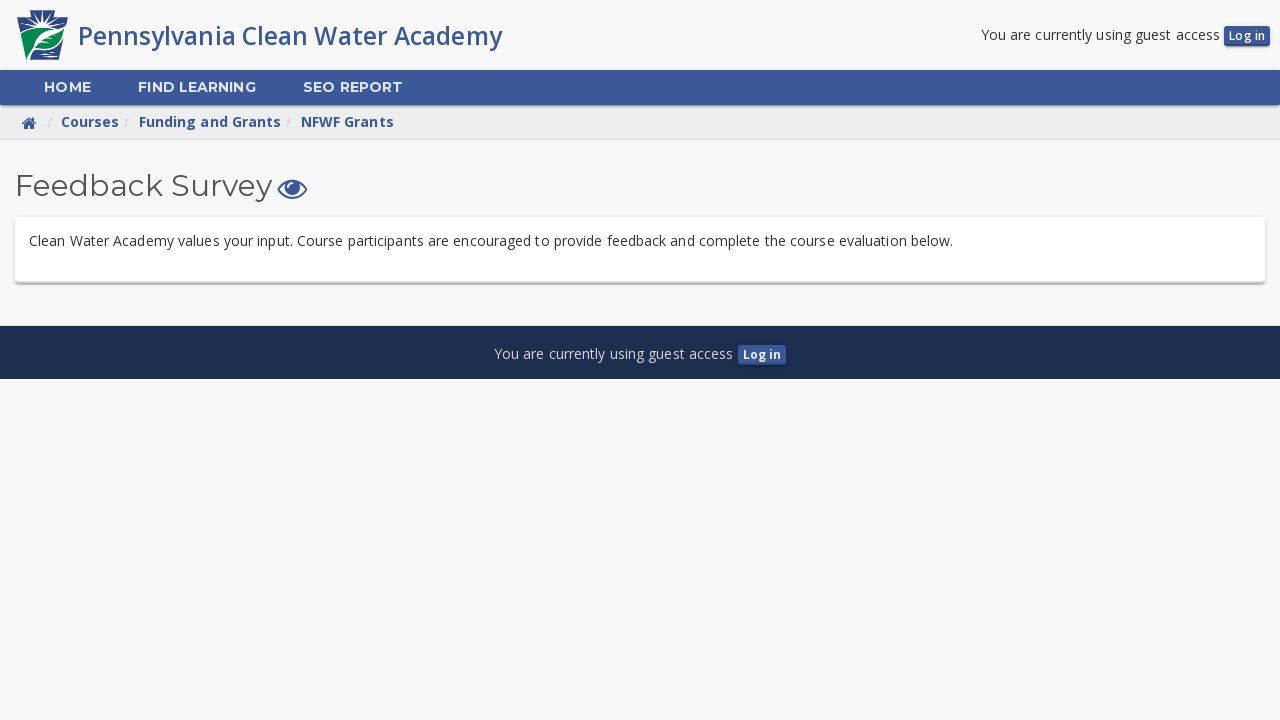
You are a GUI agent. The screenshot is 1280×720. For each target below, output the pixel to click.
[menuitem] (67, 88)
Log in (1247, 36)
